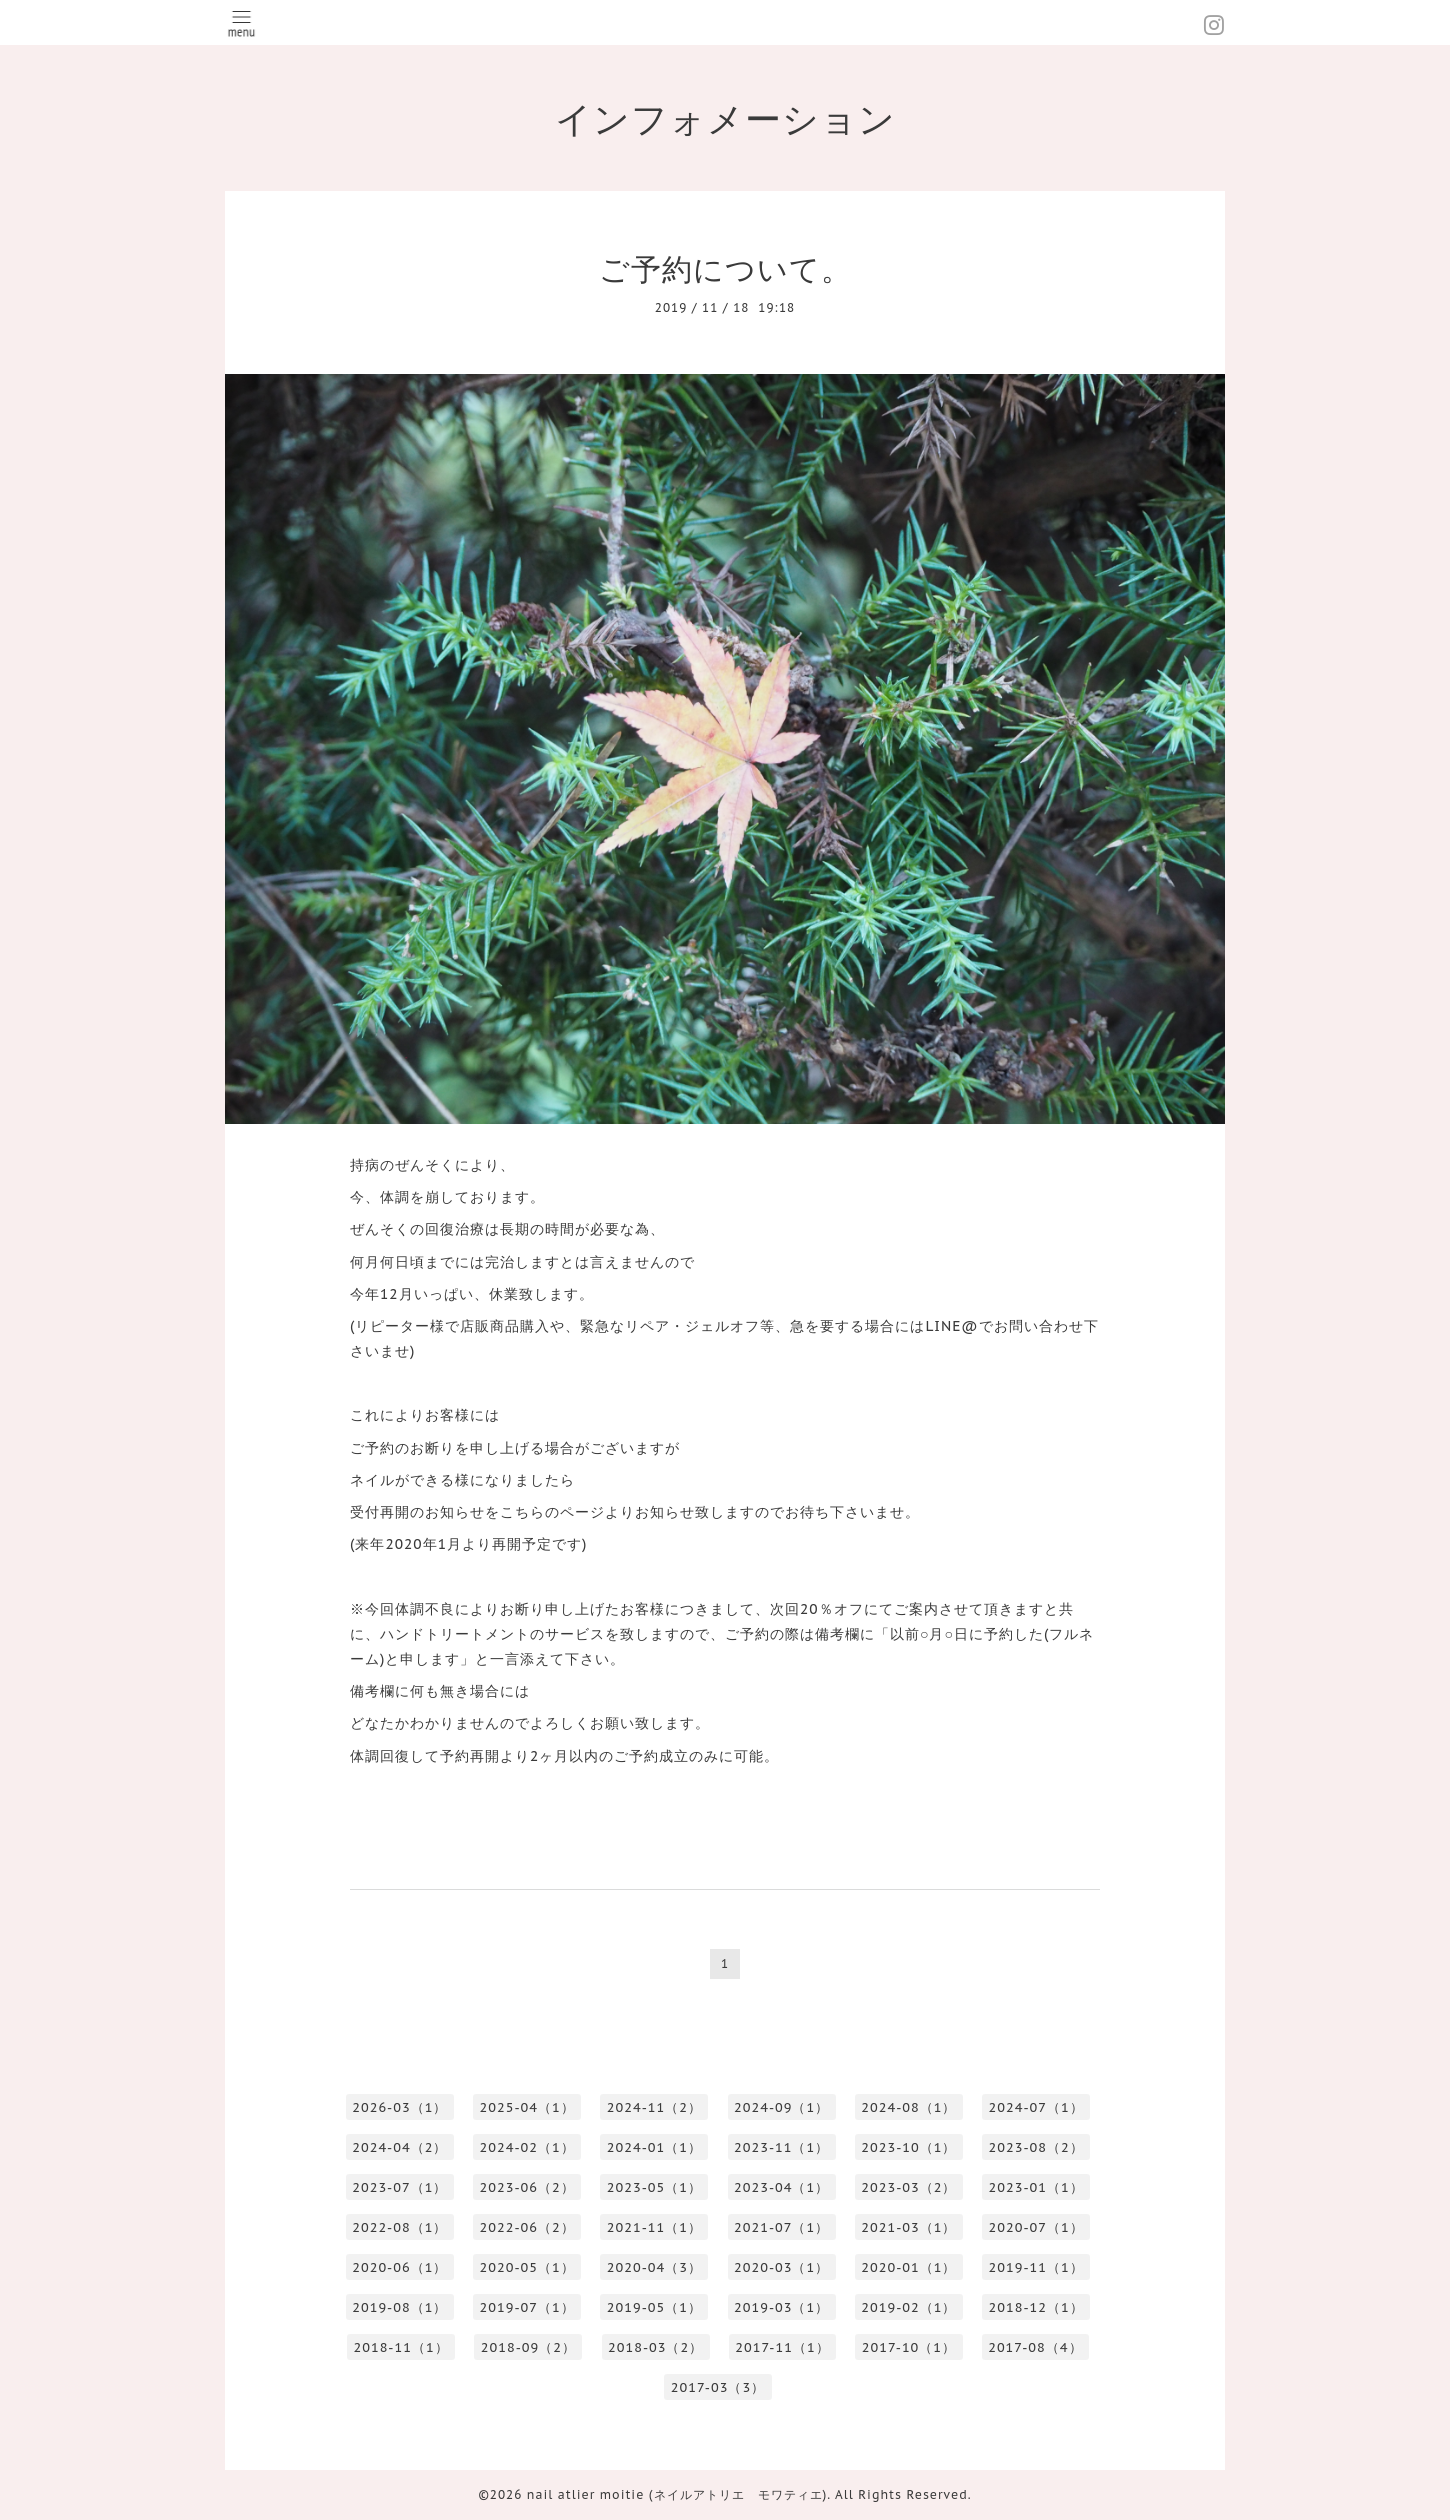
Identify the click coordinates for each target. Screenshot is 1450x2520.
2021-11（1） (654, 2227)
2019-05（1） (654, 2307)
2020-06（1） (399, 2267)
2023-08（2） (1036, 2147)
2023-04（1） (781, 2187)
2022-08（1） (399, 2227)
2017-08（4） (1035, 2347)
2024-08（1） (908, 2107)
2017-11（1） (782, 2347)
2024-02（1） (527, 2147)
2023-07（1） (399, 2187)
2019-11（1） (1036, 2267)
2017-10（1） (909, 2347)
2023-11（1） (781, 2147)
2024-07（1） (1036, 2107)
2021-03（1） (908, 2227)
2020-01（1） (908, 2267)
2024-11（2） (654, 2107)
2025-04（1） (527, 2107)
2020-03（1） (781, 2267)
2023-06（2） (527, 2187)
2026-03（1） (399, 2107)
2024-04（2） (399, 2147)
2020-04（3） (654, 2267)
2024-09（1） (781, 2107)
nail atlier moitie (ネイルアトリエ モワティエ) (677, 2494)
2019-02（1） (908, 2307)
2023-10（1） (908, 2147)
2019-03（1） (781, 2307)
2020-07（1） (1036, 2227)
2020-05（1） (527, 2267)
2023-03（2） (908, 2187)
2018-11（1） (400, 2347)
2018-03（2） (655, 2347)
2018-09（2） (528, 2347)
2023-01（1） (1036, 2187)
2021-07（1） (781, 2227)
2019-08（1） (399, 2307)
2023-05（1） (654, 2187)
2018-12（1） (1036, 2307)
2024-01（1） (654, 2147)
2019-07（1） (527, 2307)
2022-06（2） (527, 2227)
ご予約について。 (725, 268)
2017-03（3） (718, 2387)
